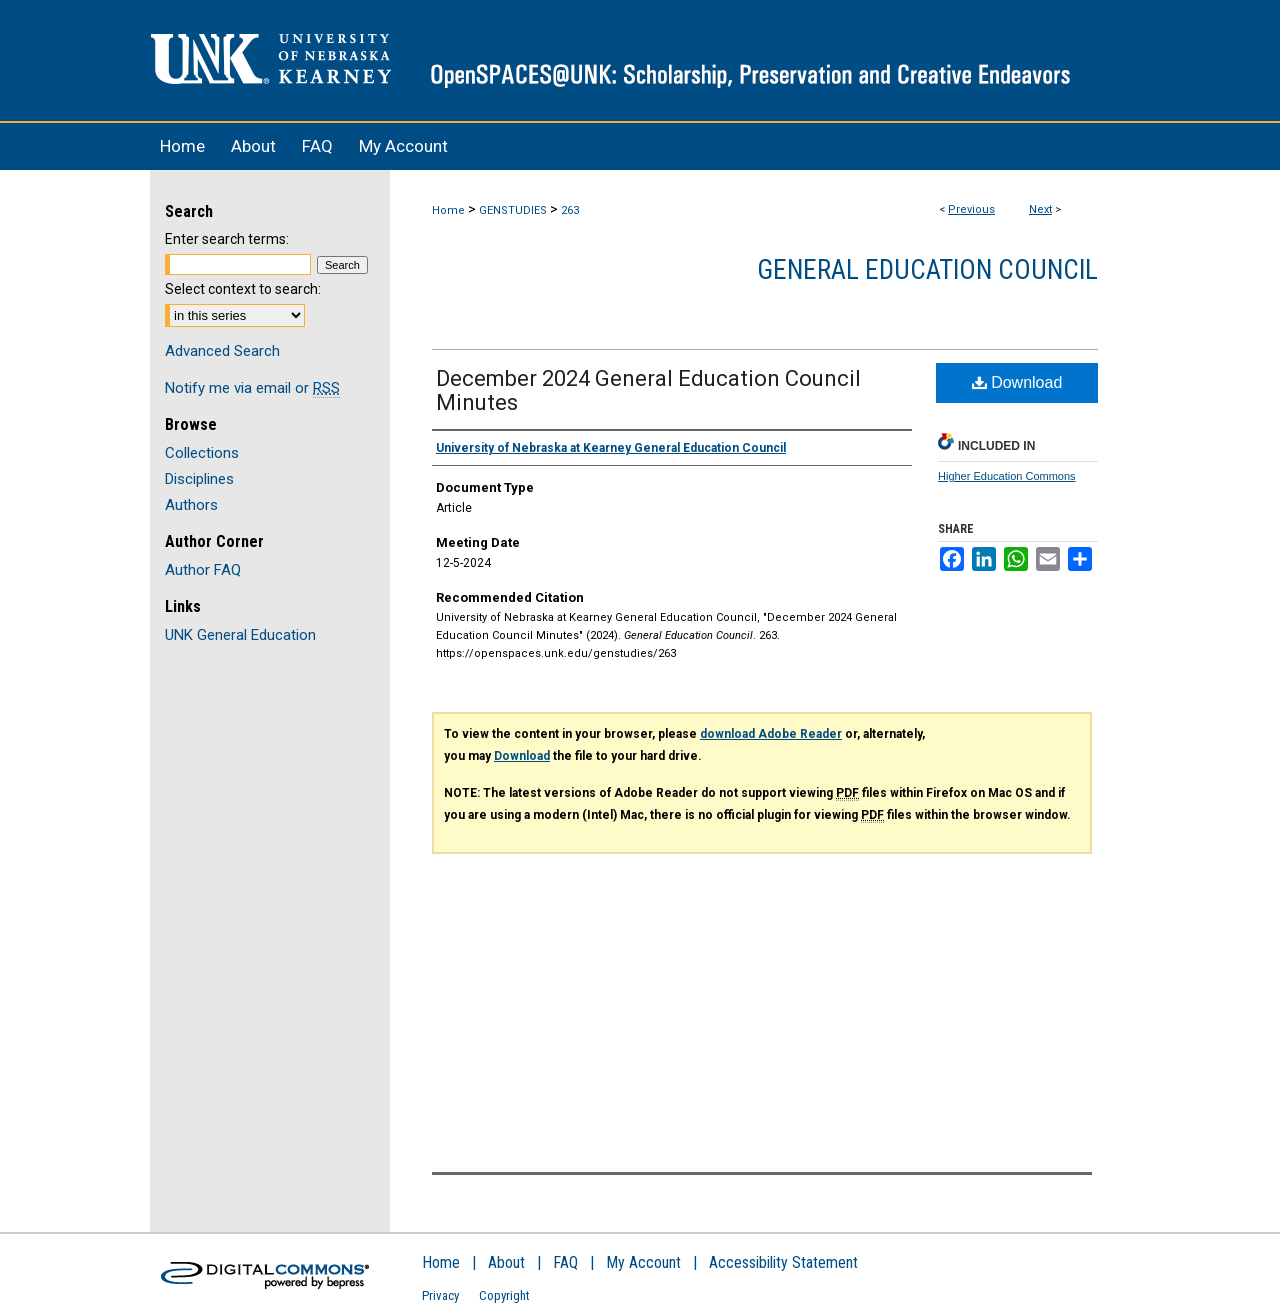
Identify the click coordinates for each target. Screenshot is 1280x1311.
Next (1040, 209)
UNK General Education (240, 635)
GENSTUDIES (513, 210)
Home (448, 210)
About (506, 1262)
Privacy (440, 1295)
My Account (643, 1262)
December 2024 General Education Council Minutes (648, 390)
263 (570, 210)
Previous (971, 209)
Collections (202, 453)
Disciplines (199, 479)
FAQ (565, 1262)
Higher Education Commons (1007, 476)
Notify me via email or (252, 388)
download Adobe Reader (771, 734)
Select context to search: (243, 289)
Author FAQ (203, 570)
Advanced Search (222, 351)
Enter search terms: (227, 239)
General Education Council (927, 270)
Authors (191, 505)
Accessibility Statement (783, 1262)
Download (1017, 382)
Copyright (504, 1295)
